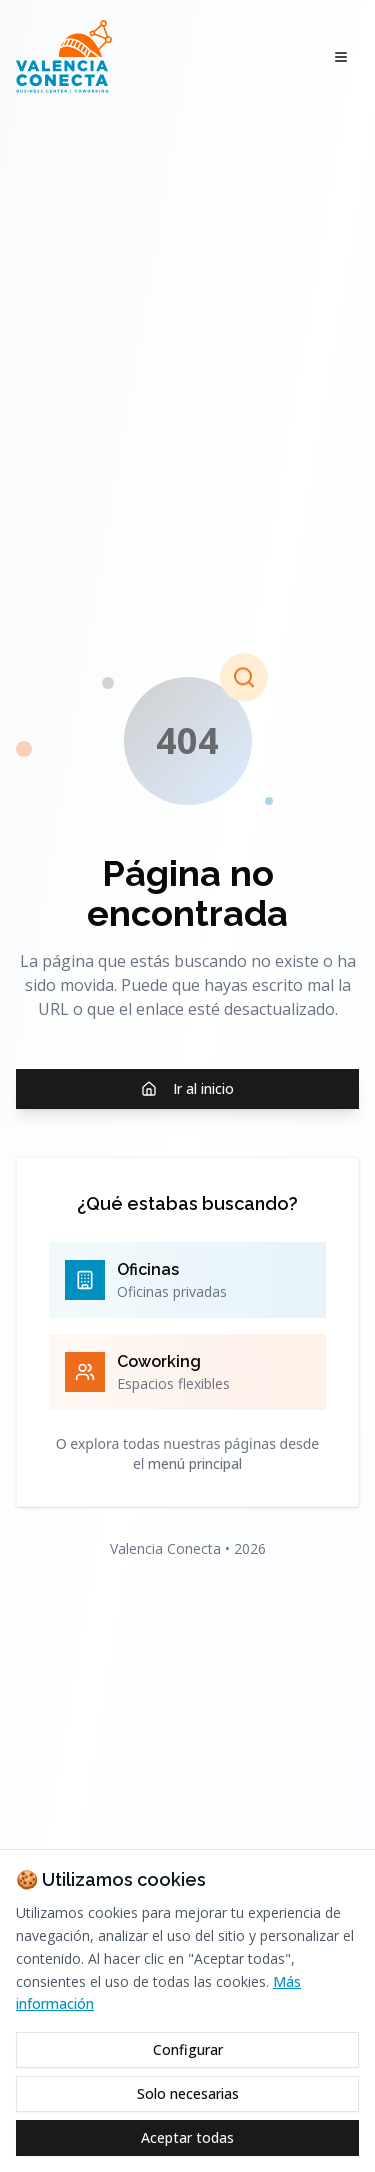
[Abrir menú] (341, 57)
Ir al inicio (187, 1088)
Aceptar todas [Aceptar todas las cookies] (187, 2137)
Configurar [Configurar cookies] (188, 2049)
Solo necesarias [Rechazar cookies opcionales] (188, 2093)
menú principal (195, 1463)
